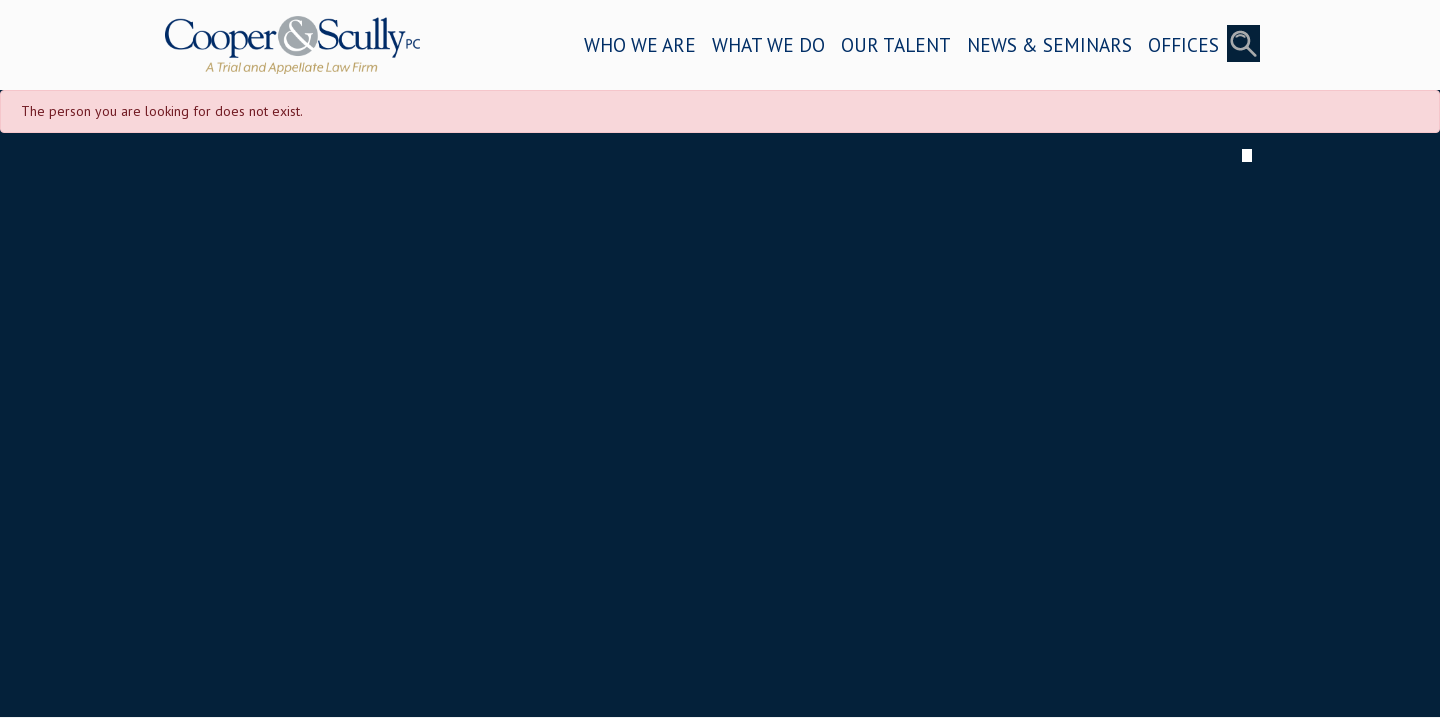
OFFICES (1183, 44)
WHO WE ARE (640, 44)
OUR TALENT (896, 44)
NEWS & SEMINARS (1049, 44)
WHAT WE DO (768, 44)
